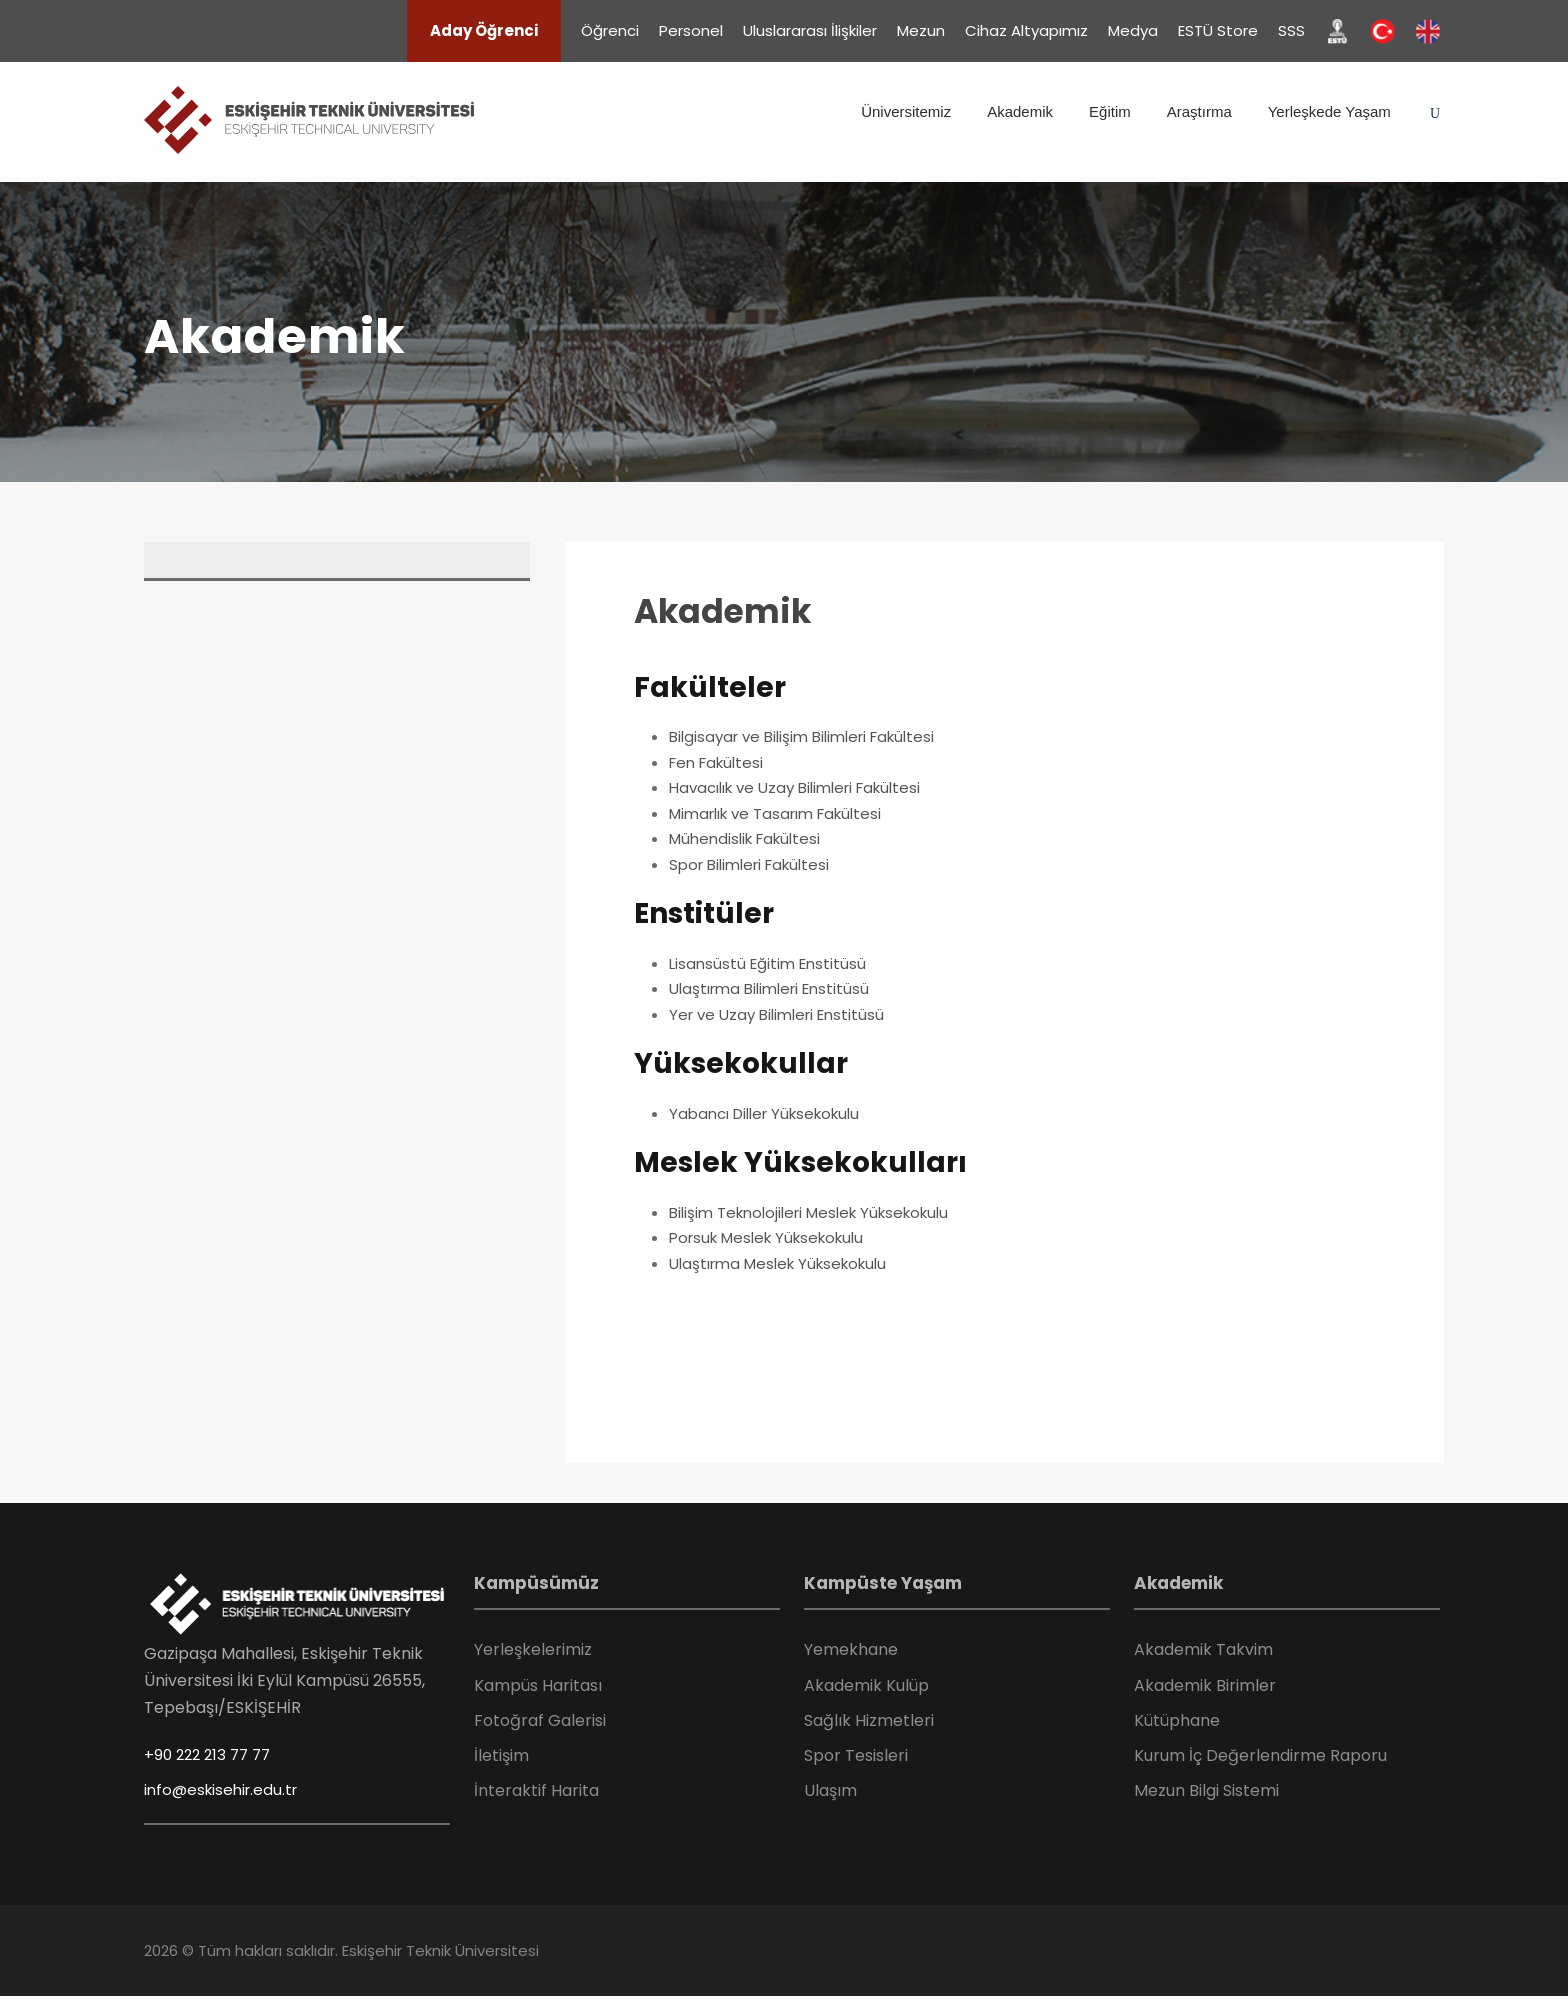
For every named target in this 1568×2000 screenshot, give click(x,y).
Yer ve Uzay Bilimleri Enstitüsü (776, 1014)
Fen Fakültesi (716, 762)
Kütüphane (1177, 1720)
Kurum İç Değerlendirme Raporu (1260, 1755)
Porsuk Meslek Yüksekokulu (766, 1237)
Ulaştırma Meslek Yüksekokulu (777, 1263)
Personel (691, 30)
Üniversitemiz (906, 111)
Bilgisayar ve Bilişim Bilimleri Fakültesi (801, 736)
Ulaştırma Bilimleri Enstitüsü (769, 988)
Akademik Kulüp (866, 1685)
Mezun (921, 30)
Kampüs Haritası (538, 1685)
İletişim (501, 1755)
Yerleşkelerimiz (533, 1649)
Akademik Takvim (1203, 1649)
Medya (1133, 30)
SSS (1291, 30)
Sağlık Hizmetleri (869, 1720)
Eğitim (1110, 111)
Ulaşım (830, 1790)
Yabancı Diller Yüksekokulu (764, 1113)
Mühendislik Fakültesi (744, 838)
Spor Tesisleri (856, 1755)
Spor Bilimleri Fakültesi (749, 864)
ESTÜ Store (1218, 30)
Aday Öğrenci (484, 30)
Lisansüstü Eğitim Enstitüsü (767, 963)
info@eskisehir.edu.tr (220, 1789)
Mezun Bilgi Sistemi (1206, 1790)
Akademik (1020, 111)
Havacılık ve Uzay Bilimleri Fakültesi (794, 787)
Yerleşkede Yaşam (1329, 111)
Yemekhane (851, 1649)
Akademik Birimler (1205, 1685)
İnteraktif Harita (536, 1790)
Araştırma (1199, 111)
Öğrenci (610, 30)
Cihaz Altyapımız (1026, 30)
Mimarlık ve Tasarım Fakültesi (775, 813)
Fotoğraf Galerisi (540, 1720)
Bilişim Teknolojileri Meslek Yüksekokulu (808, 1212)
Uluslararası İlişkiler (810, 30)
